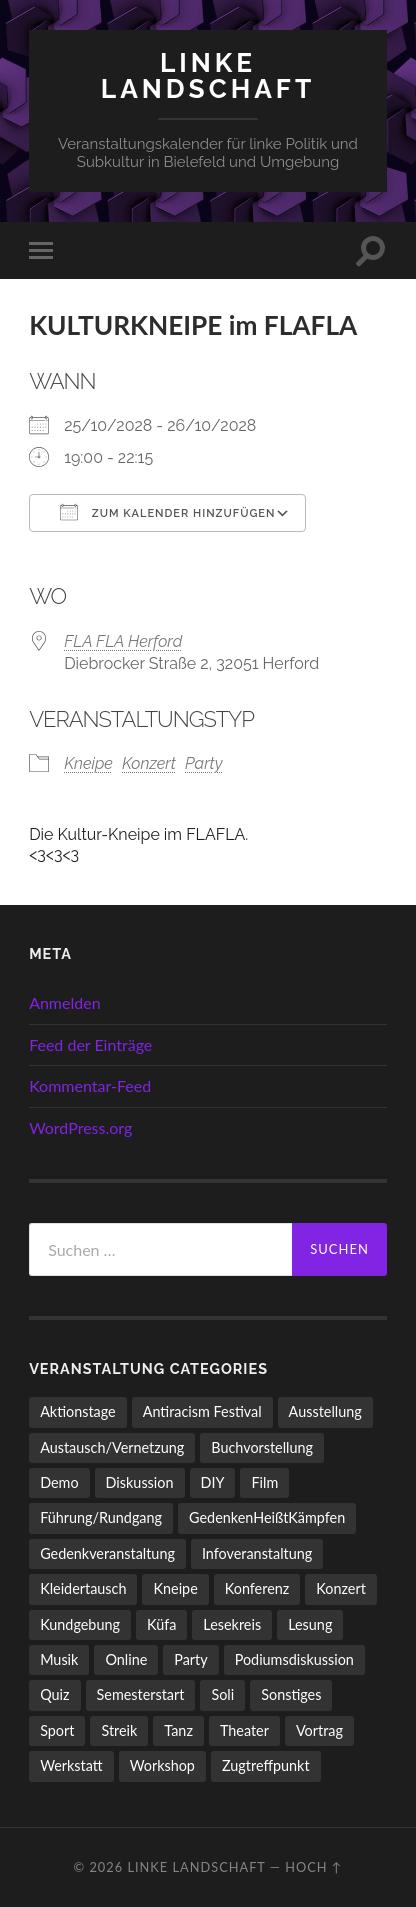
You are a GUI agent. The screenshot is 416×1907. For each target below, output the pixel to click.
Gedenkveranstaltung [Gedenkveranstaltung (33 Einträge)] (107, 1553)
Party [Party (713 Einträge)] (190, 1659)
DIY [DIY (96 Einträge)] (213, 1482)
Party (203, 763)
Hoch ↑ (313, 1867)
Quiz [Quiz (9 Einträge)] (54, 1694)
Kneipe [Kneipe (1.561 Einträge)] (175, 1588)
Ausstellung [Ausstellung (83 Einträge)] (325, 1411)
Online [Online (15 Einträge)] (126, 1659)
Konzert (149, 763)
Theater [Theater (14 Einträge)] (244, 1730)
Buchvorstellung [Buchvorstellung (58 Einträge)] (262, 1447)
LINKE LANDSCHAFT (208, 75)
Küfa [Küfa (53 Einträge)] (161, 1624)
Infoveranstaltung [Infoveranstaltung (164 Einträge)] (257, 1553)
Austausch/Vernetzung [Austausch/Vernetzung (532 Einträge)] (112, 1447)
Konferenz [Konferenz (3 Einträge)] (257, 1588)
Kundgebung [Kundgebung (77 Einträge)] (80, 1624)
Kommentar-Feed (90, 1085)
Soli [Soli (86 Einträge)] (222, 1694)
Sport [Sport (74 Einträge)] (57, 1730)
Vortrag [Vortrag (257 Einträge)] (319, 1730)
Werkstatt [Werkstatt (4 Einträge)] (71, 1765)
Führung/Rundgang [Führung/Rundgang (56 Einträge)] (101, 1517)
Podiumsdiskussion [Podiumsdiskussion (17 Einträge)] (294, 1659)
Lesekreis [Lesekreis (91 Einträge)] (232, 1624)
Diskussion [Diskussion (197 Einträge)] (140, 1482)
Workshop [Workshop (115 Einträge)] (162, 1765)
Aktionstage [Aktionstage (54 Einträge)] (78, 1411)
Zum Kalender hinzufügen (167, 512)
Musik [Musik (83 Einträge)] (59, 1659)
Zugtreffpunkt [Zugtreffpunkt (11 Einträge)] (266, 1765)
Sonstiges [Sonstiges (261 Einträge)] (291, 1694)
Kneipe (88, 763)
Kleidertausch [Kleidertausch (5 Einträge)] (83, 1588)
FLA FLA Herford (123, 641)
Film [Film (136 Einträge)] (264, 1482)
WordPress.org (80, 1127)
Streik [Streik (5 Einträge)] (119, 1730)
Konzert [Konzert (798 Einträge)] (341, 1588)
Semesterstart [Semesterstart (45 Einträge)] (141, 1694)
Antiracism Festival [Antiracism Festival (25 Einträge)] (202, 1411)
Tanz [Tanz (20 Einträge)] (178, 1730)
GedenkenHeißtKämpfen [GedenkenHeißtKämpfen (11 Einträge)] (267, 1517)
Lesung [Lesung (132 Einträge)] (310, 1624)
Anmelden (64, 1002)
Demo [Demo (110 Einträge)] (59, 1482)
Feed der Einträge (90, 1044)
